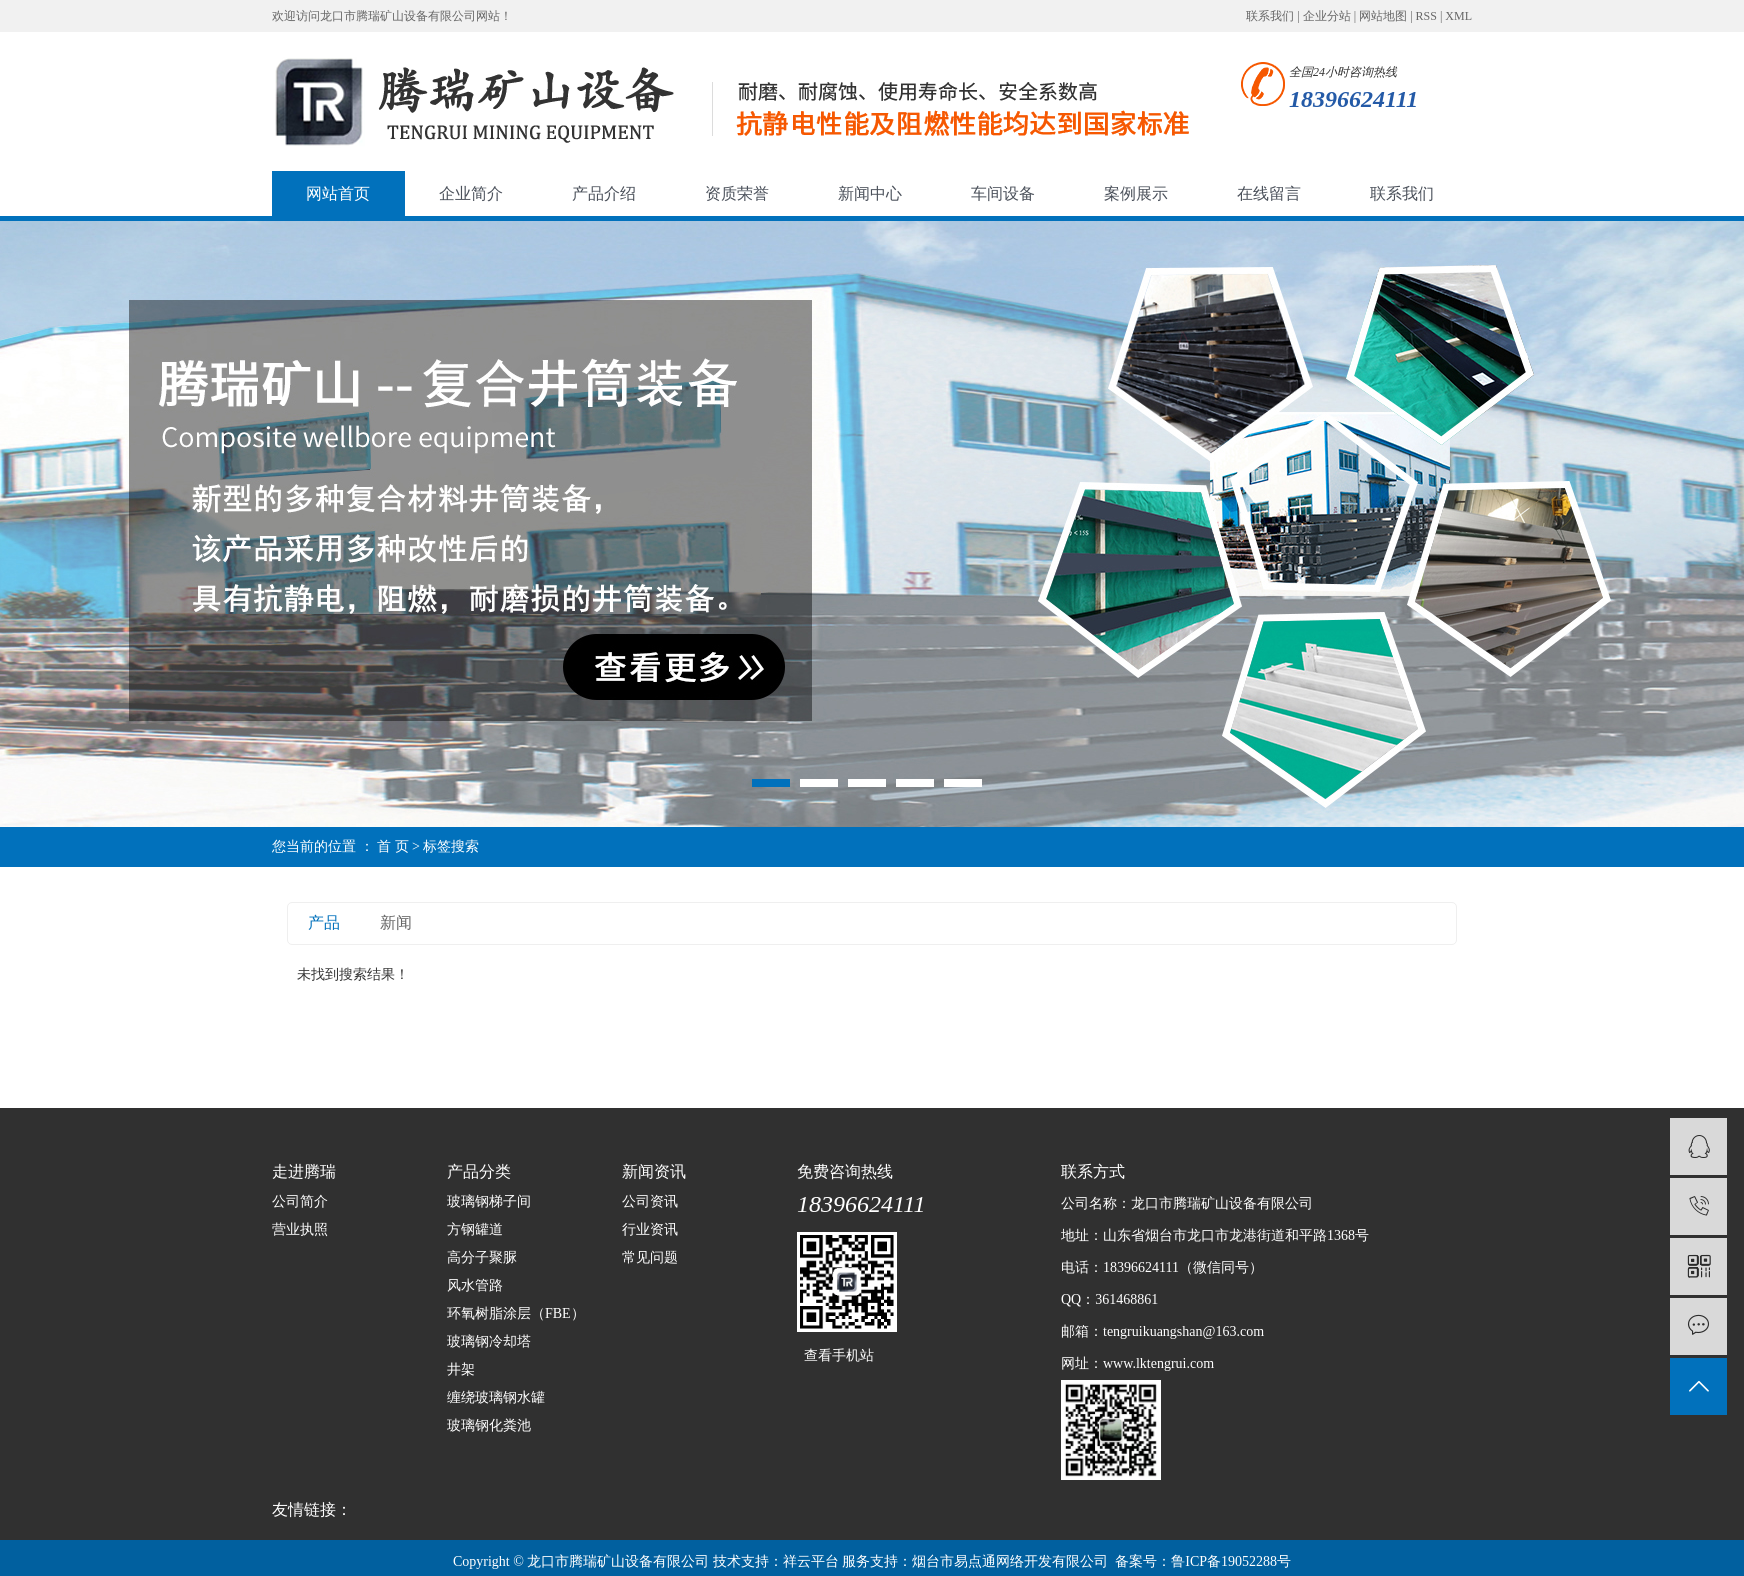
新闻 (396, 922)
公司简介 (300, 1201)
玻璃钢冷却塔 (489, 1341)
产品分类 (479, 1171)
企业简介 (471, 193)
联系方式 (1093, 1171)
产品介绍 (604, 193)
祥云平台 (811, 1561)
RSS (1426, 16)
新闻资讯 (654, 1171)
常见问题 (650, 1257)
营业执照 (300, 1229)
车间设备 (1003, 193)
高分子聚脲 (482, 1257)
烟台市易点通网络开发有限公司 (1010, 1561)
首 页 (393, 846)
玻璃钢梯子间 (489, 1201)
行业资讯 (650, 1229)
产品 (324, 922)
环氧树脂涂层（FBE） (516, 1313)
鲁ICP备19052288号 (1231, 1561)
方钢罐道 (475, 1229)
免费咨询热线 (845, 1171)
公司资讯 (650, 1201)
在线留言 (1269, 193)
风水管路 (475, 1285)
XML (1458, 16)
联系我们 (1270, 16)
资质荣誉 (737, 193)
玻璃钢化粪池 (489, 1425)
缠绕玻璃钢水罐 (496, 1397)
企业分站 (1327, 16)
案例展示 (1136, 193)
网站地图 (1383, 16)
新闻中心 (870, 193)
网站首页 (338, 193)
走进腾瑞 (304, 1171)
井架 (461, 1369)
